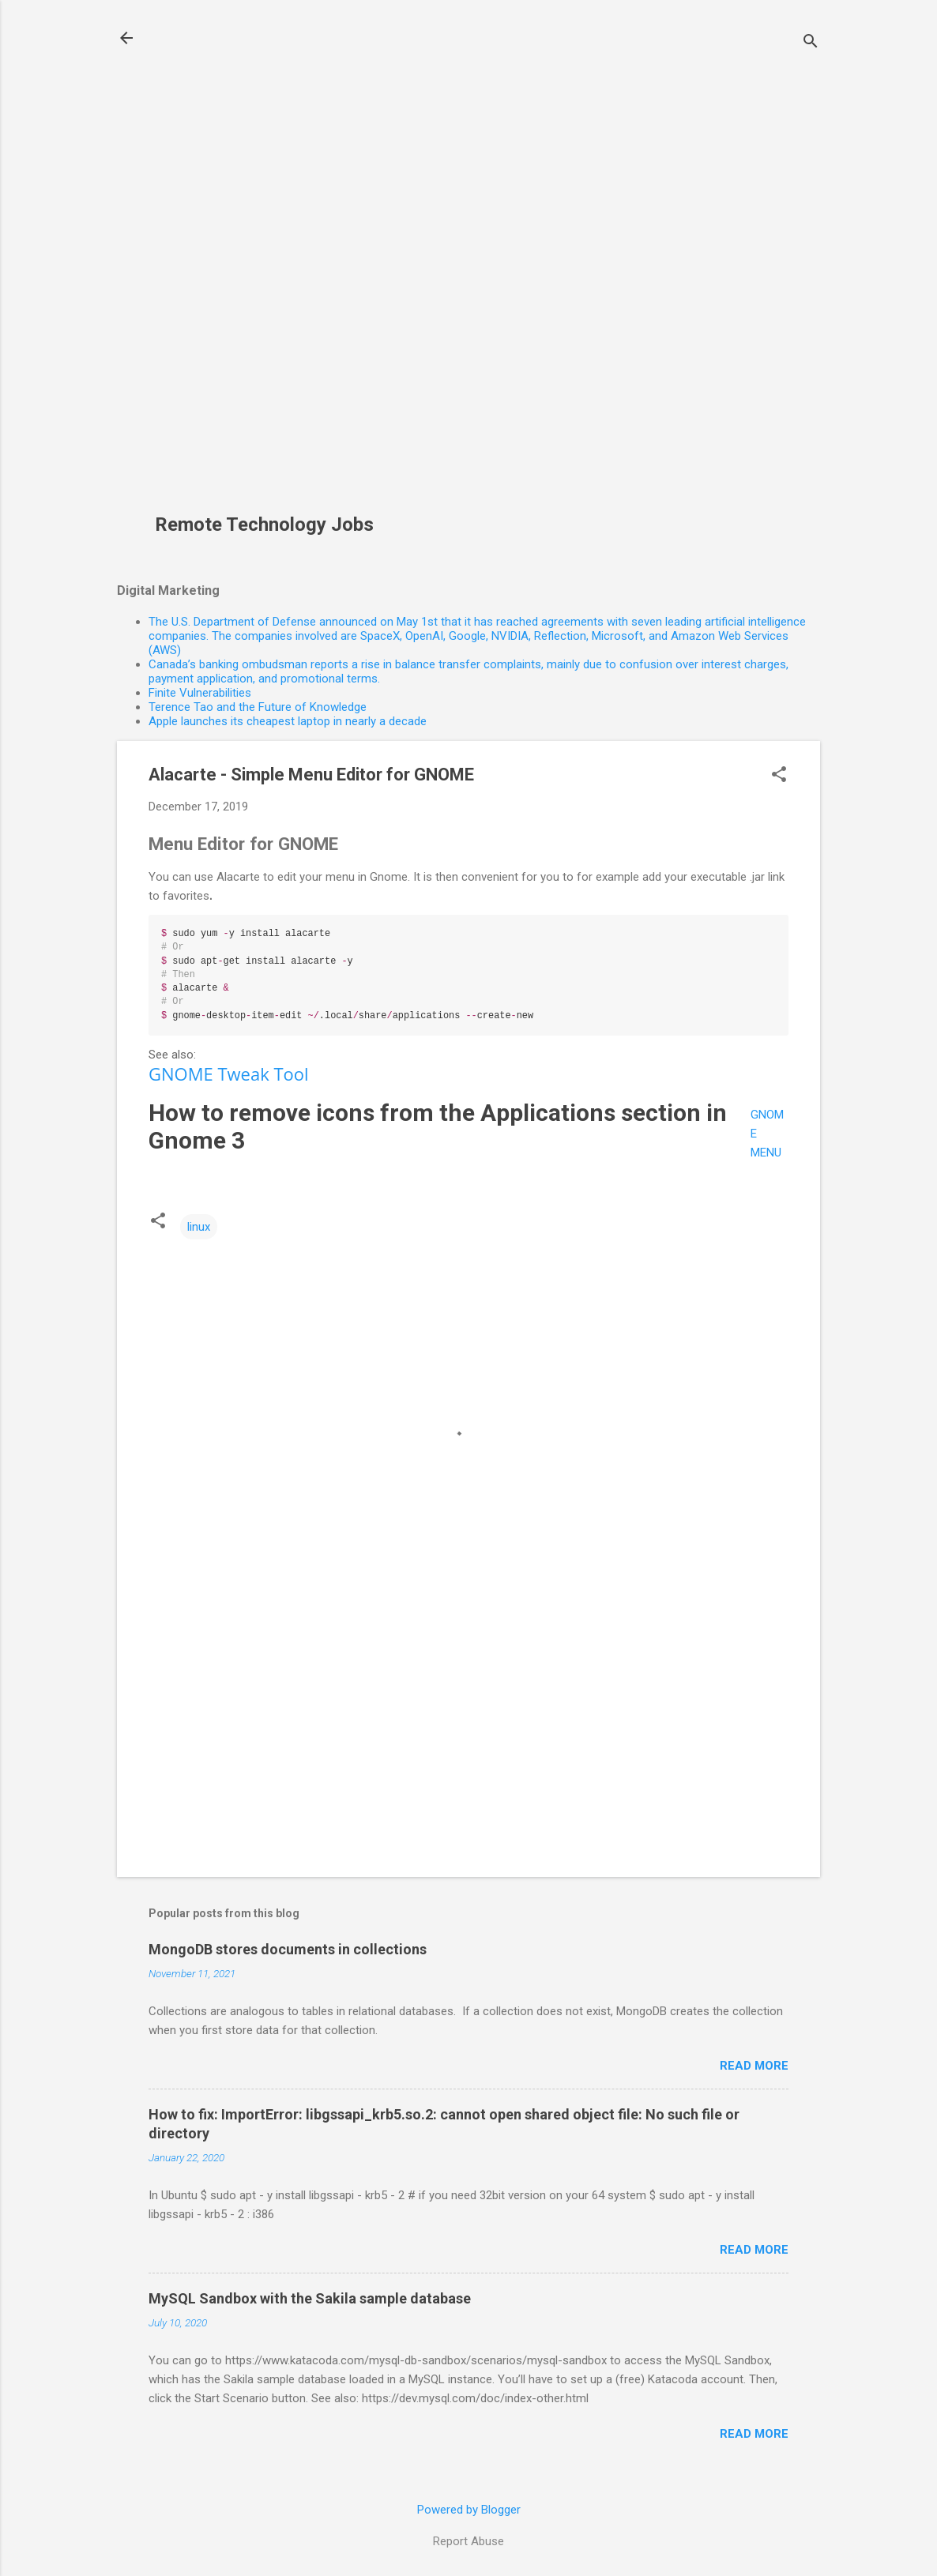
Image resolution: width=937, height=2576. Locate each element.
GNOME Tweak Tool (229, 1073)
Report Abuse (468, 2541)
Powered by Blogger (469, 2510)
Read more (754, 2066)
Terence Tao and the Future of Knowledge (258, 707)
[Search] (810, 43)
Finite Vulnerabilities (200, 693)
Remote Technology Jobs (264, 524)
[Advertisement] (270, 265)
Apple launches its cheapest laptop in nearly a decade (288, 721)
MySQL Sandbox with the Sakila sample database (310, 2298)
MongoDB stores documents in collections (288, 1949)
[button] (779, 776)
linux (198, 1227)
